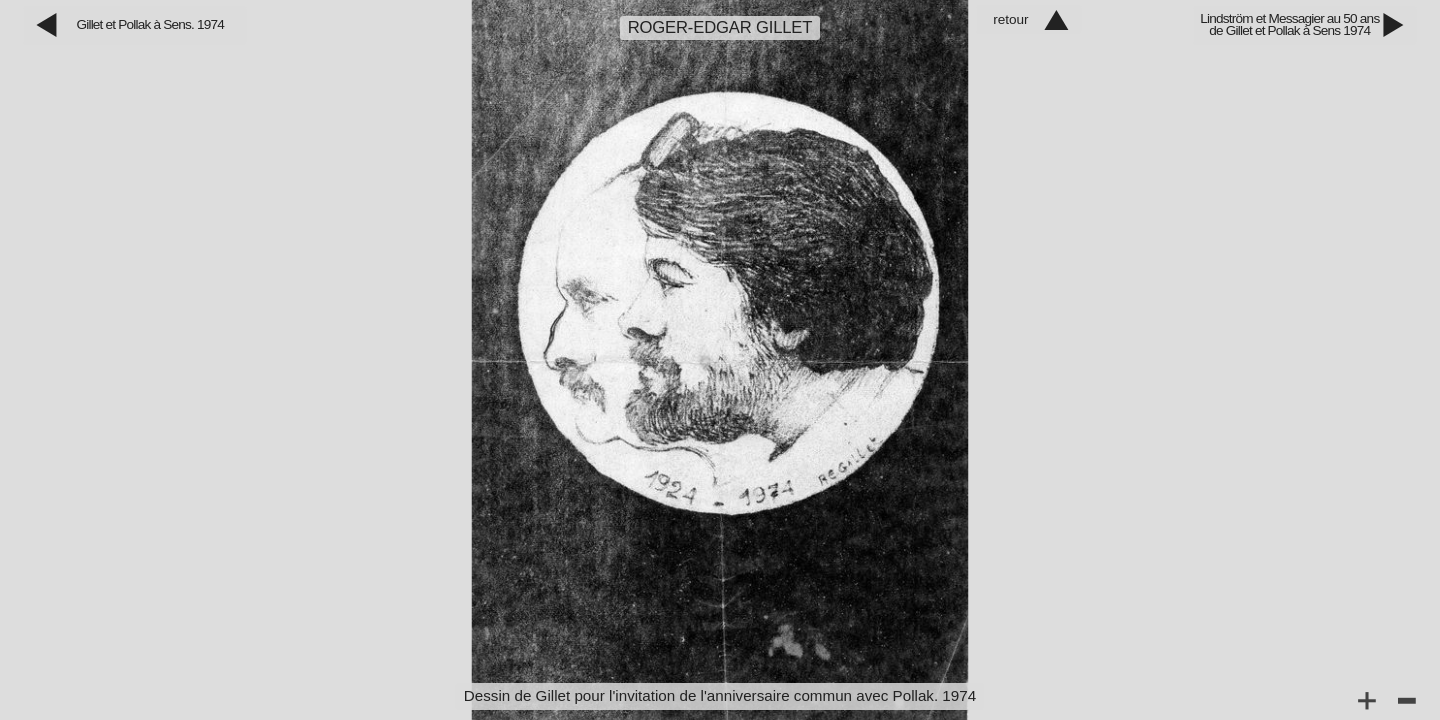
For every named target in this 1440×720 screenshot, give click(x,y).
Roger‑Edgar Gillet (720, 27)
